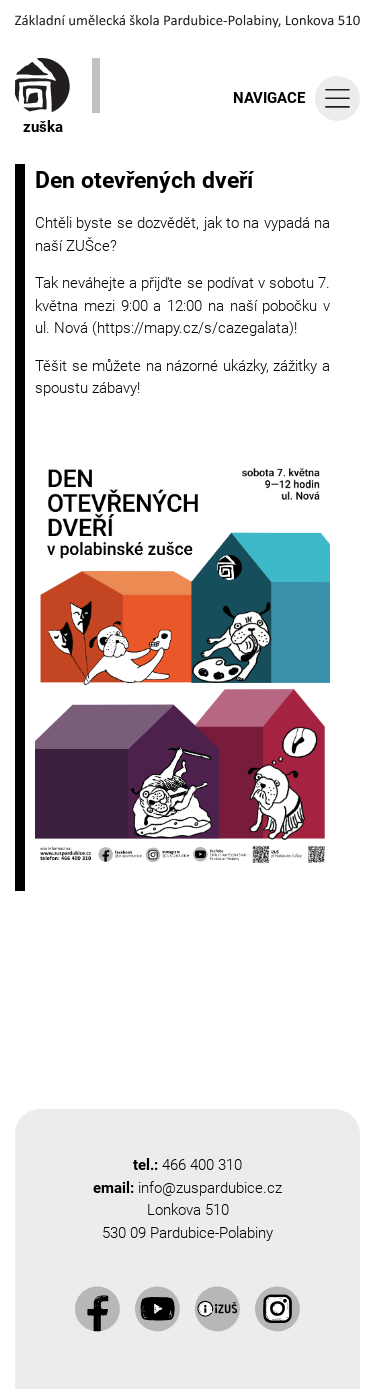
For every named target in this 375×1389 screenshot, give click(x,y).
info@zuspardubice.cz (210, 1188)
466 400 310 (202, 1165)
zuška (42, 97)
